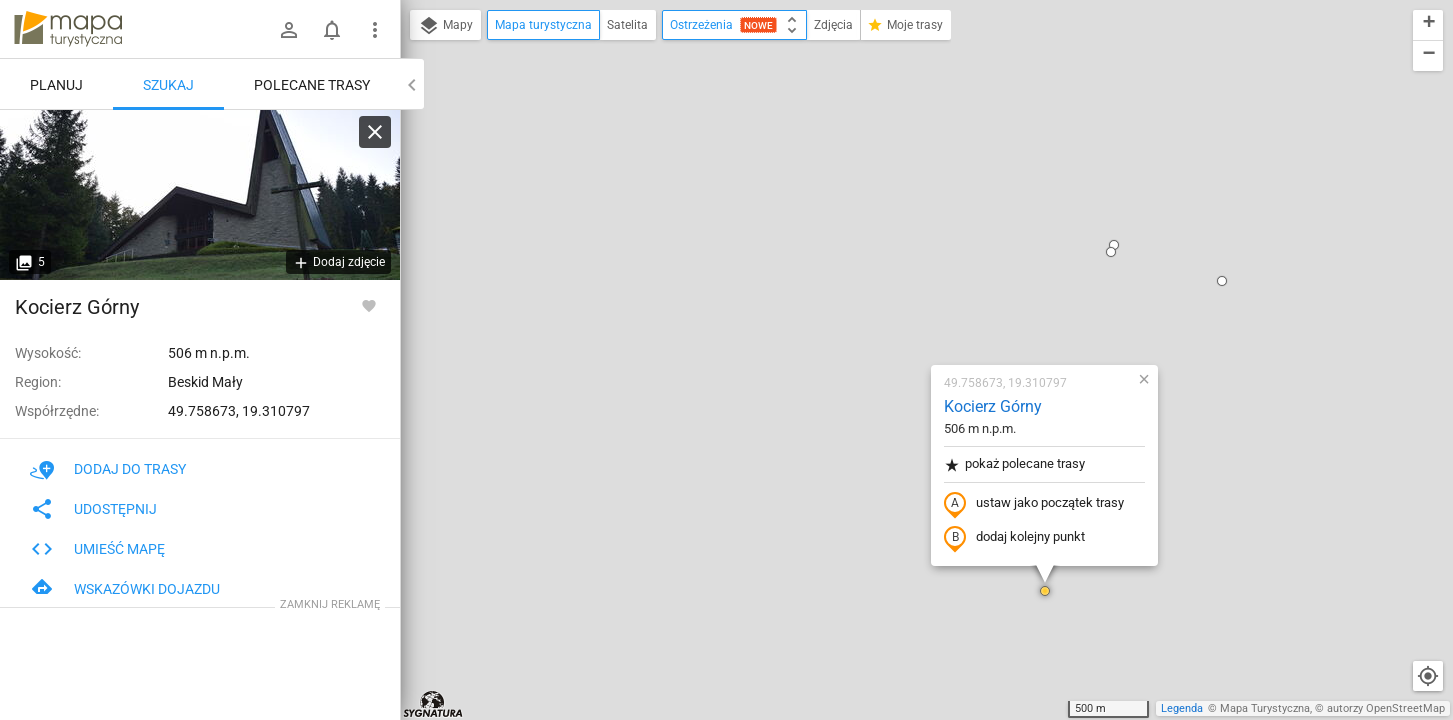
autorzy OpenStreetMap (1386, 708)
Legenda (1182, 708)
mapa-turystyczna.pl (68, 29)
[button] (926, 360)
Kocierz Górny (874, 175)
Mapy (445, 26)
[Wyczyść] (375, 132)
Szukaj (168, 85)
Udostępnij (93, 509)
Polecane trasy (312, 85)
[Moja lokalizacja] (1428, 676)
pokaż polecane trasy (895, 233)
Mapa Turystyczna (1265, 708)
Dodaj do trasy (108, 469)
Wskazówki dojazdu (125, 589)
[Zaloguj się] (289, 30)
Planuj (56, 85)
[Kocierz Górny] (200, 195)
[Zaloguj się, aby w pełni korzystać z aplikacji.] (369, 305)
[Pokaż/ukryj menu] (375, 30)
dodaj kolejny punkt (895, 307)
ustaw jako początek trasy (915, 273)
